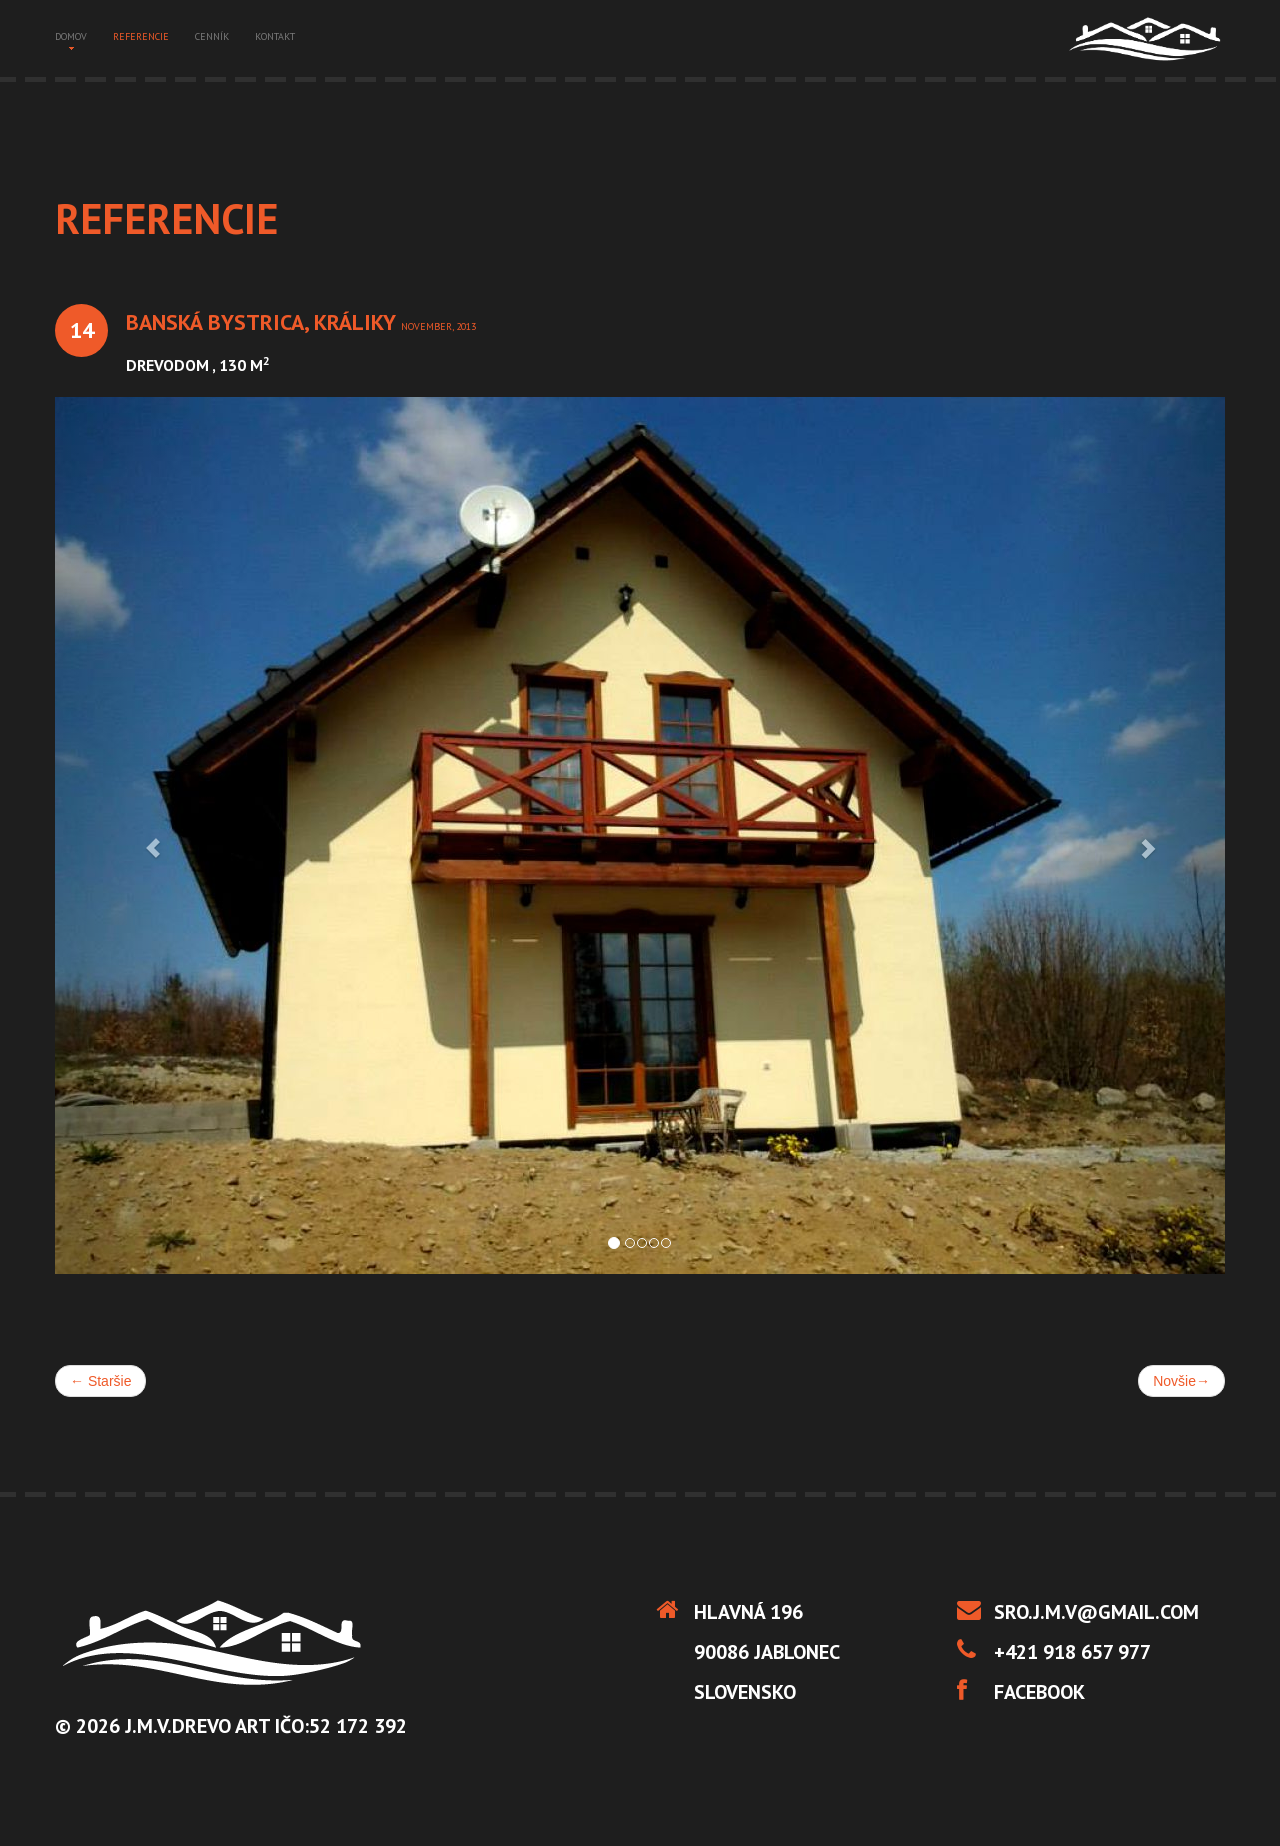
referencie (141, 36)
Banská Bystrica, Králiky (263, 322)
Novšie (1181, 1381)
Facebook (1039, 1692)
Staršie (100, 1381)
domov (71, 38)
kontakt (275, 36)
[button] (143, 835)
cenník (212, 36)
